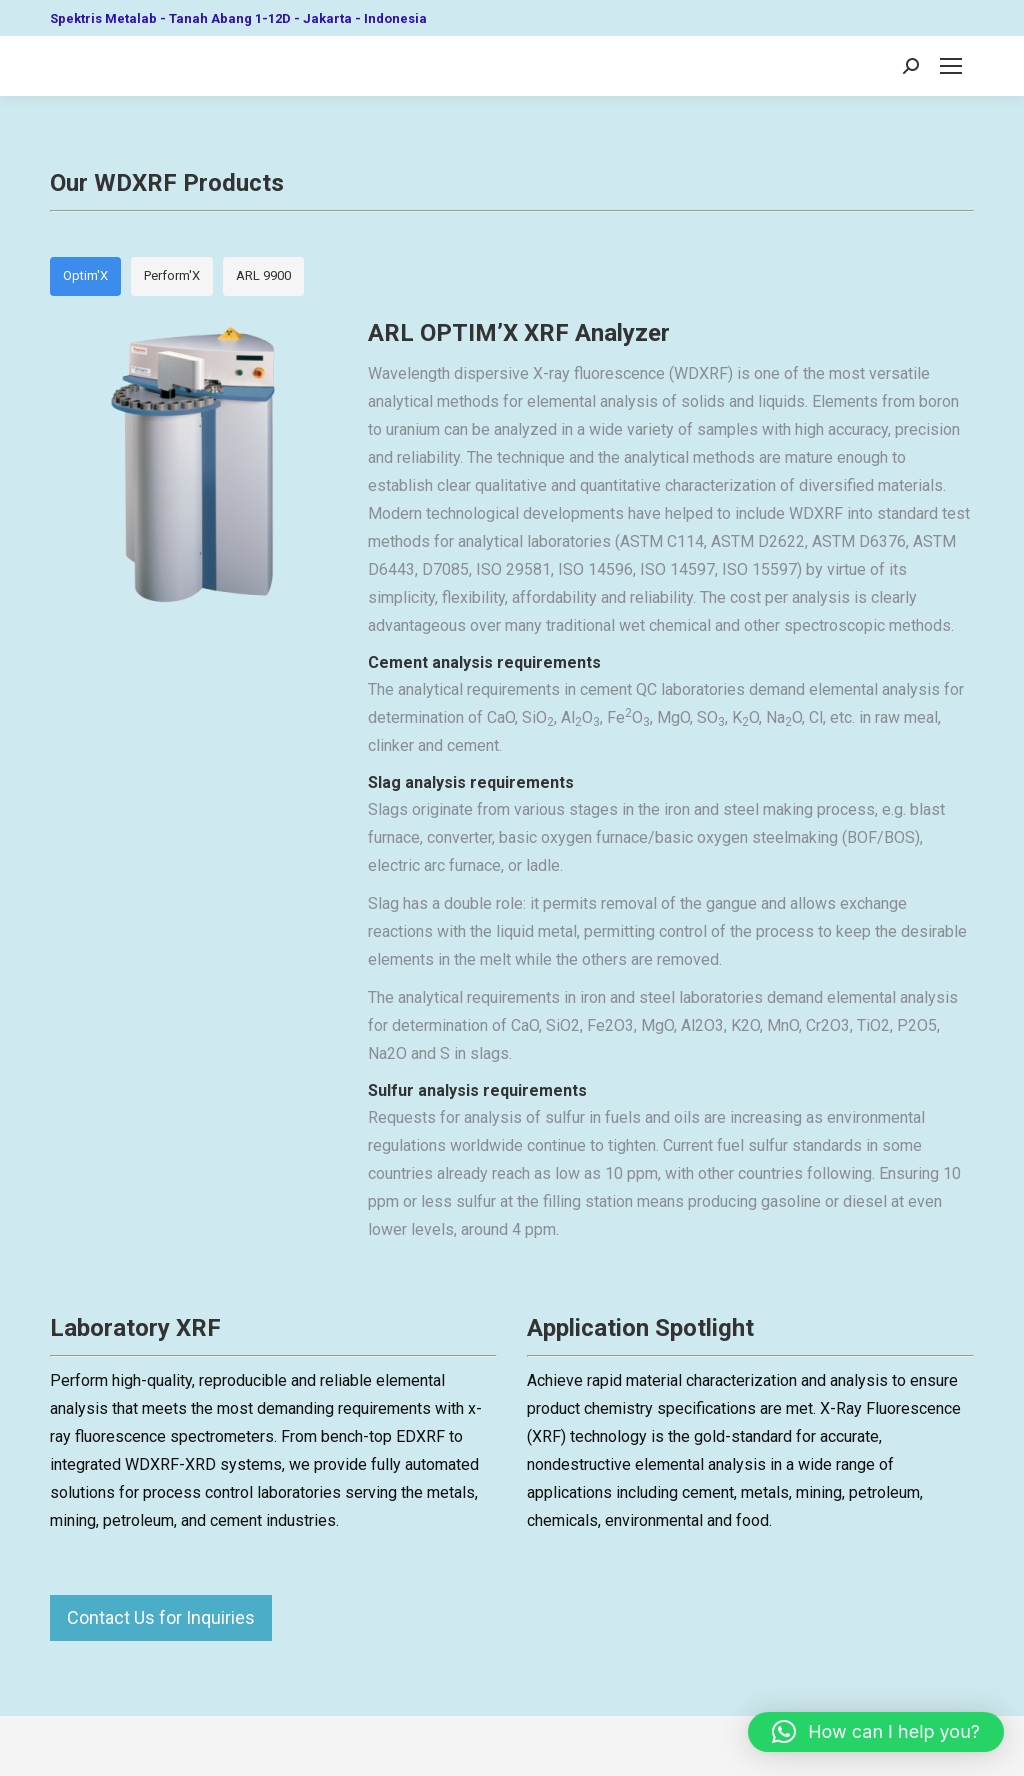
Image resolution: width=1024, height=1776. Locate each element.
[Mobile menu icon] (951, 66)
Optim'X (85, 275)
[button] (876, 1732)
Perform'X (172, 275)
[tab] (85, 276)
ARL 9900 (263, 275)
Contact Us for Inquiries (161, 1617)
